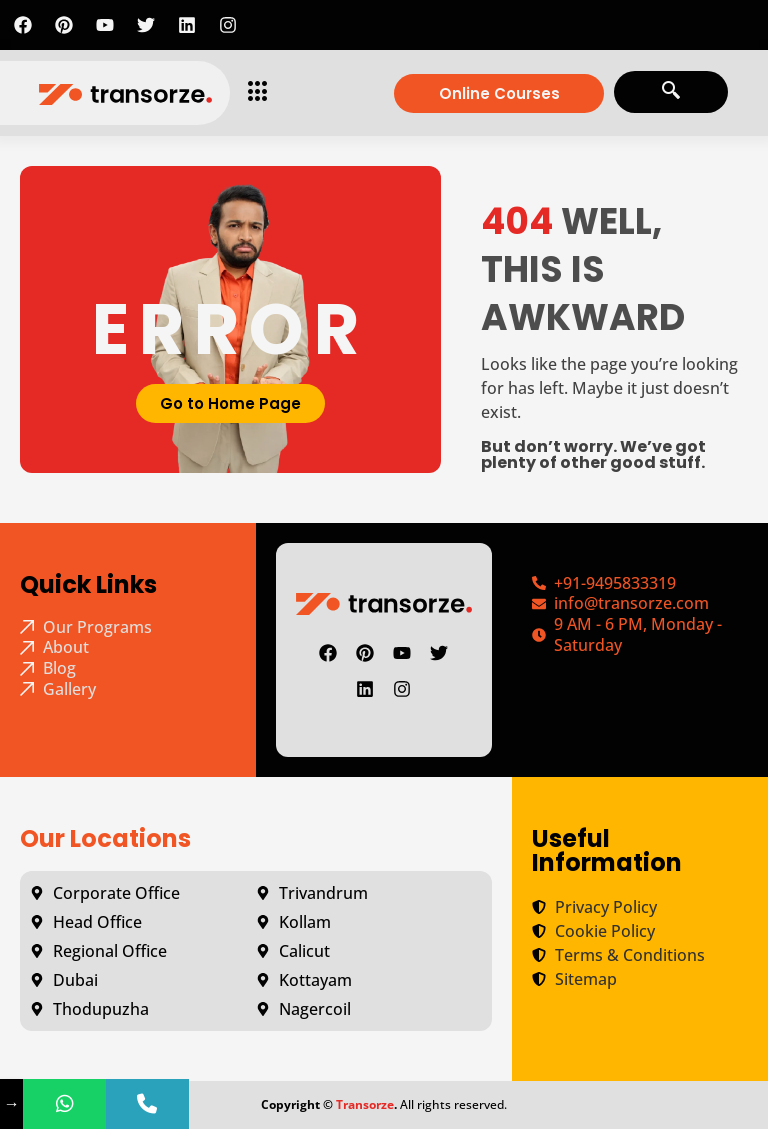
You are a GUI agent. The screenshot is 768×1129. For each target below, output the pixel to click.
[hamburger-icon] (252, 93)
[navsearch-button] (671, 92)
